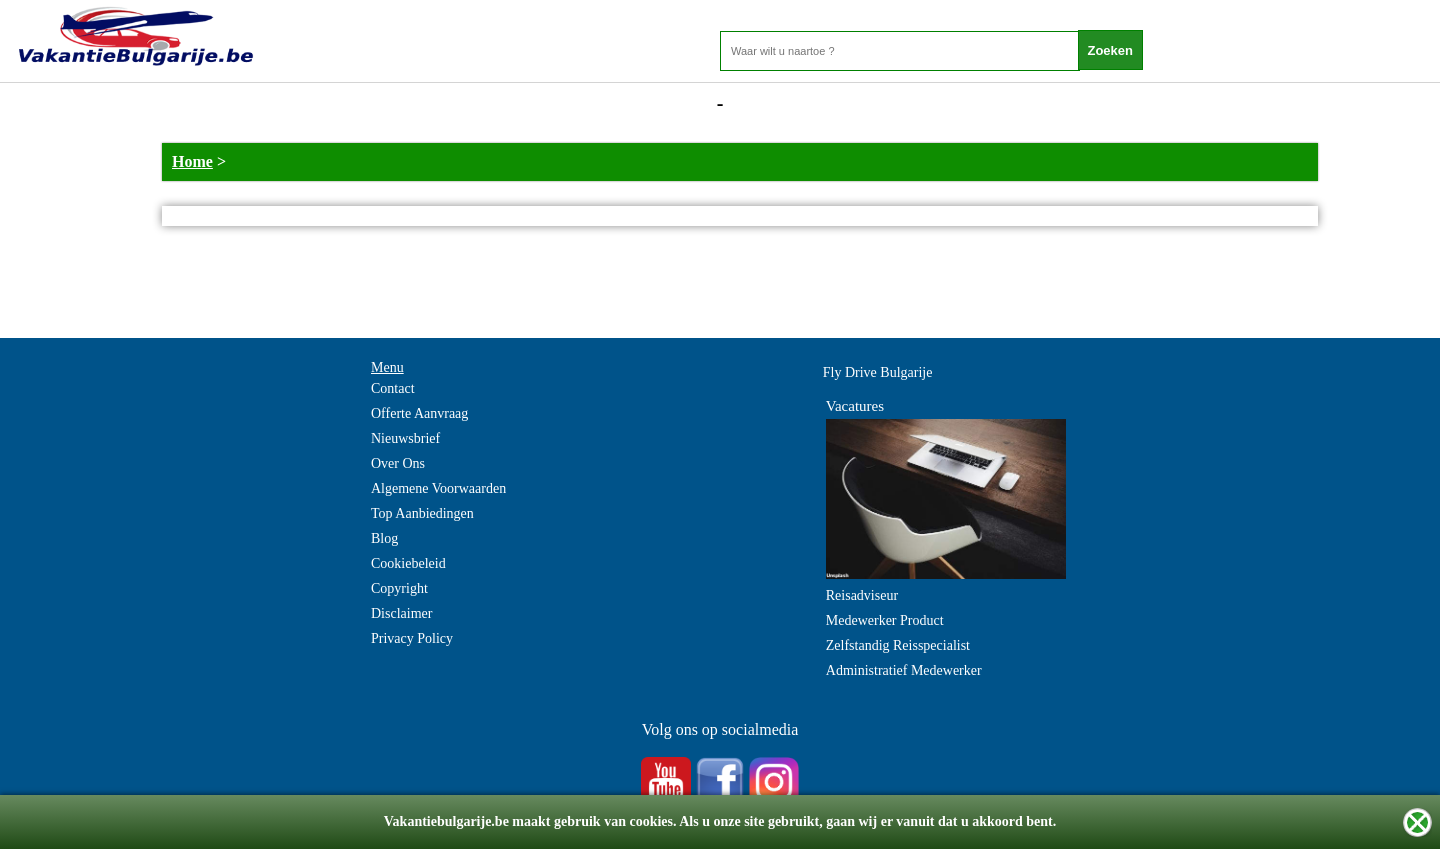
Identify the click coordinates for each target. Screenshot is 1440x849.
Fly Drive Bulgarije (878, 372)
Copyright (399, 588)
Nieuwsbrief (405, 438)
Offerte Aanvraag (419, 413)
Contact (393, 388)
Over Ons (398, 463)
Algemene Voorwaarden (438, 488)
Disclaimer (401, 613)
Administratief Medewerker (904, 670)
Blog (384, 538)
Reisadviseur (862, 595)
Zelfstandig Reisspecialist (898, 645)
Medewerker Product (885, 620)
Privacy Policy (412, 638)
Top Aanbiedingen (422, 513)
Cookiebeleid (408, 563)
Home (192, 161)
